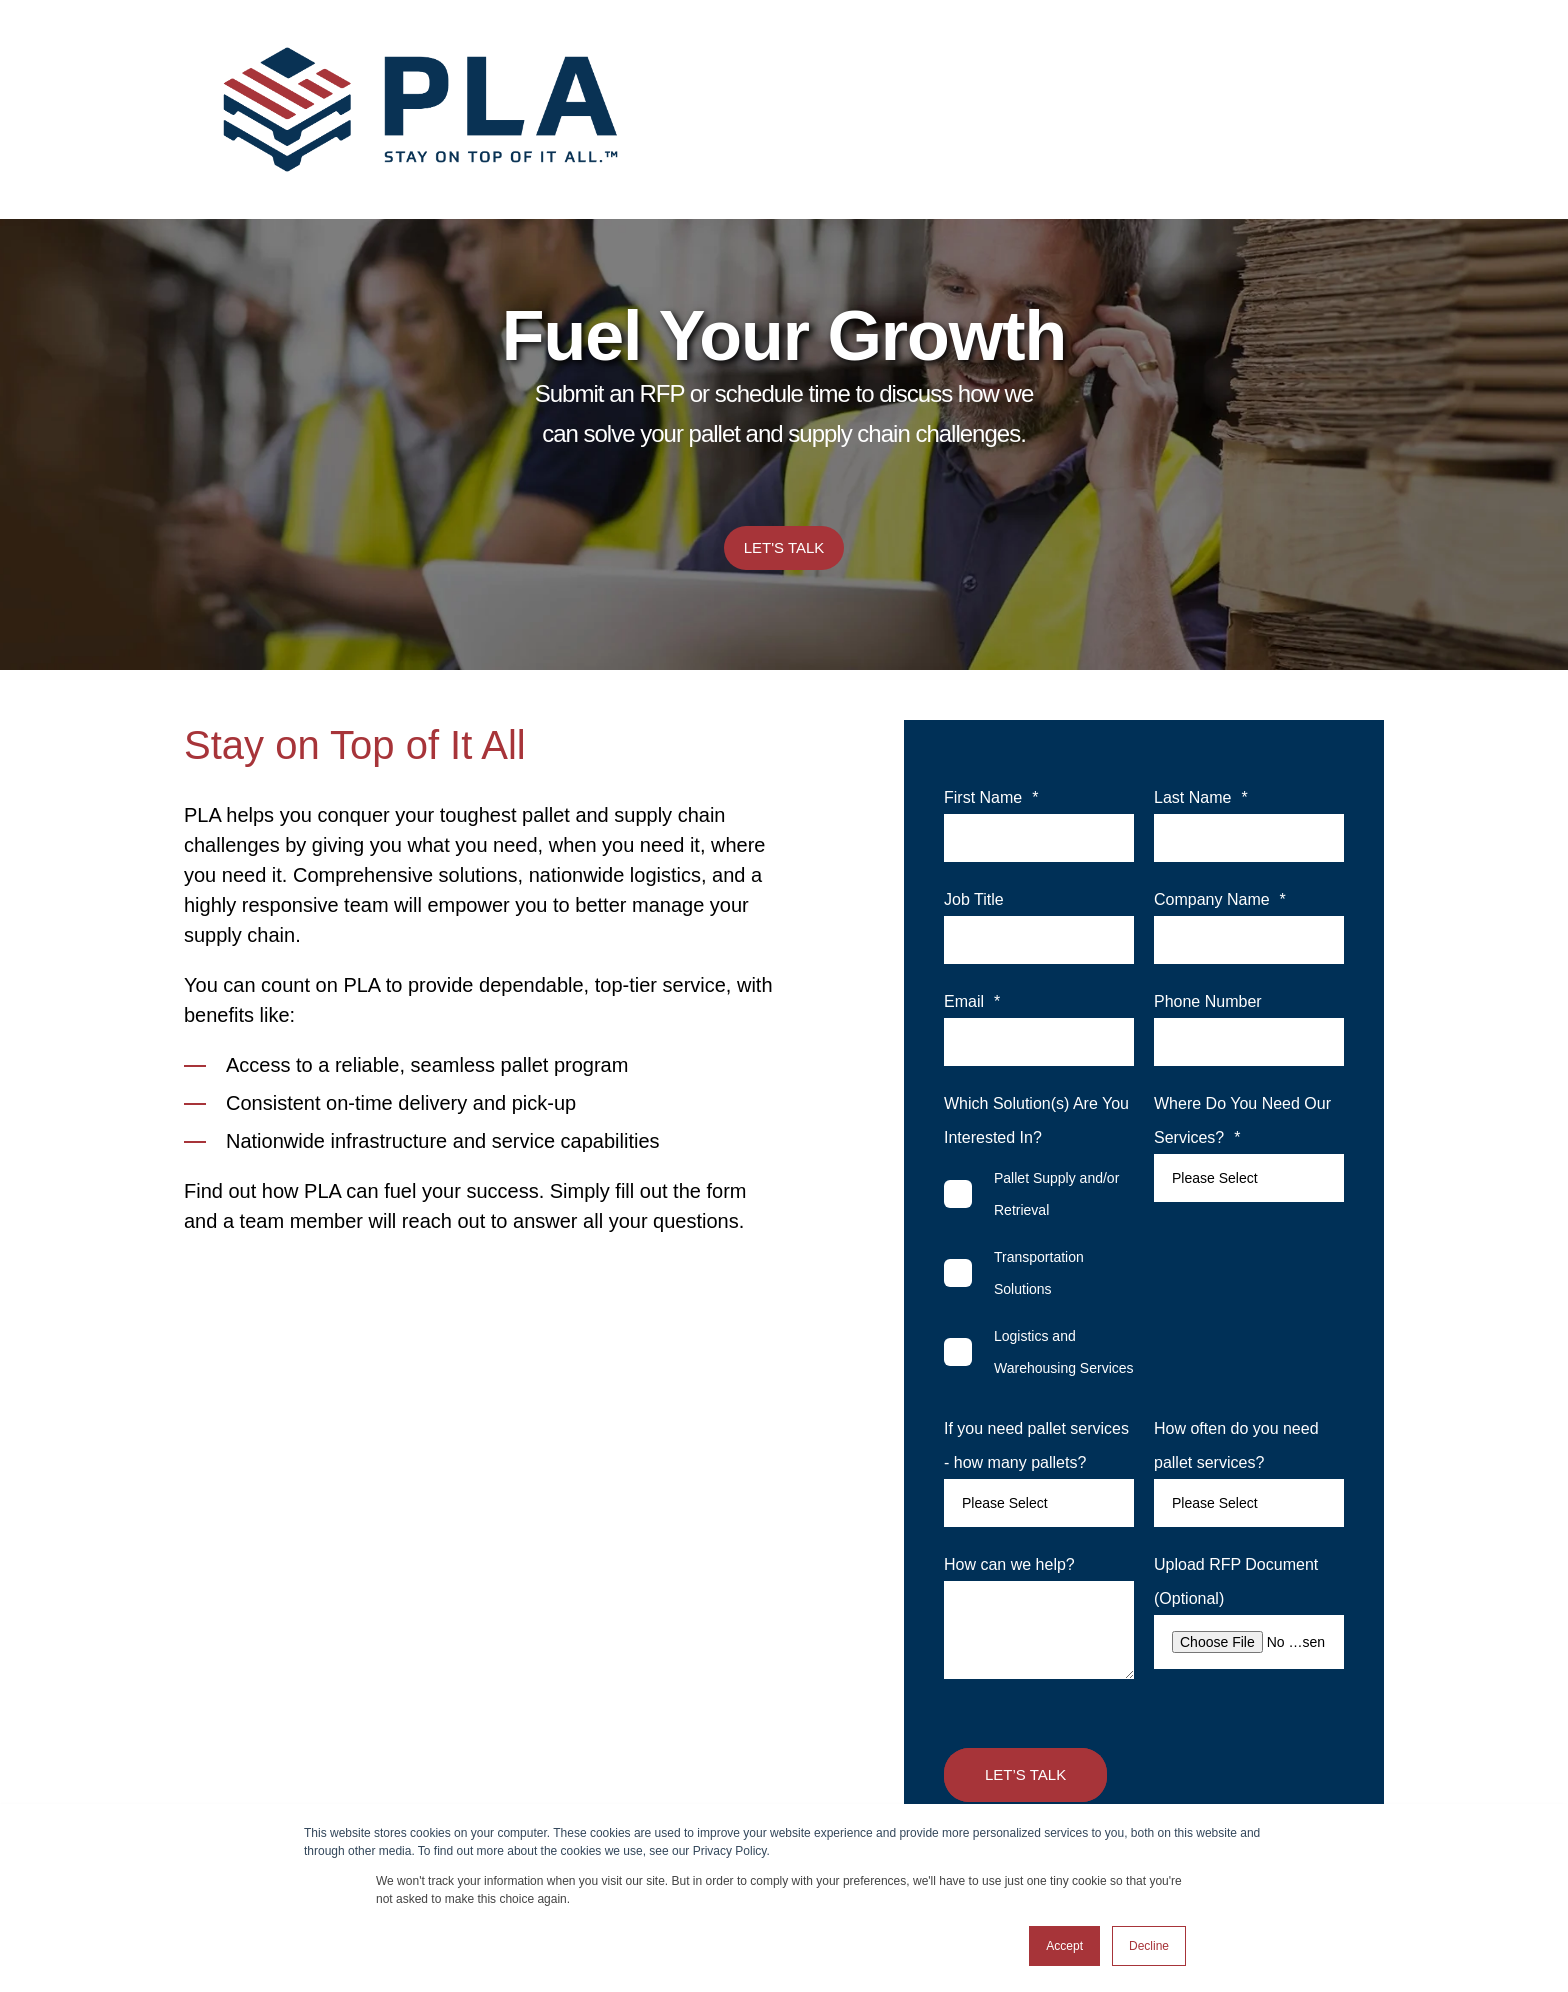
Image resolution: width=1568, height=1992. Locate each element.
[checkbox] (1039, 1272)
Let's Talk (784, 547)
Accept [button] (1064, 1946)
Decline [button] (1149, 1946)
